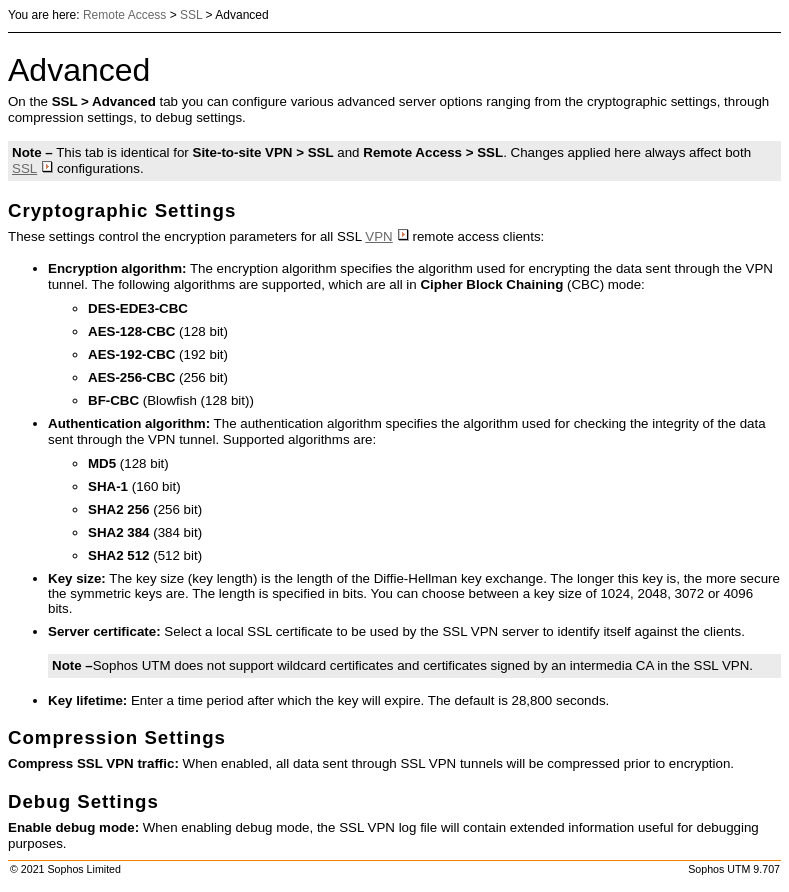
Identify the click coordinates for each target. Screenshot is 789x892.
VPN (386, 236)
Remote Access (124, 15)
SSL (191, 15)
